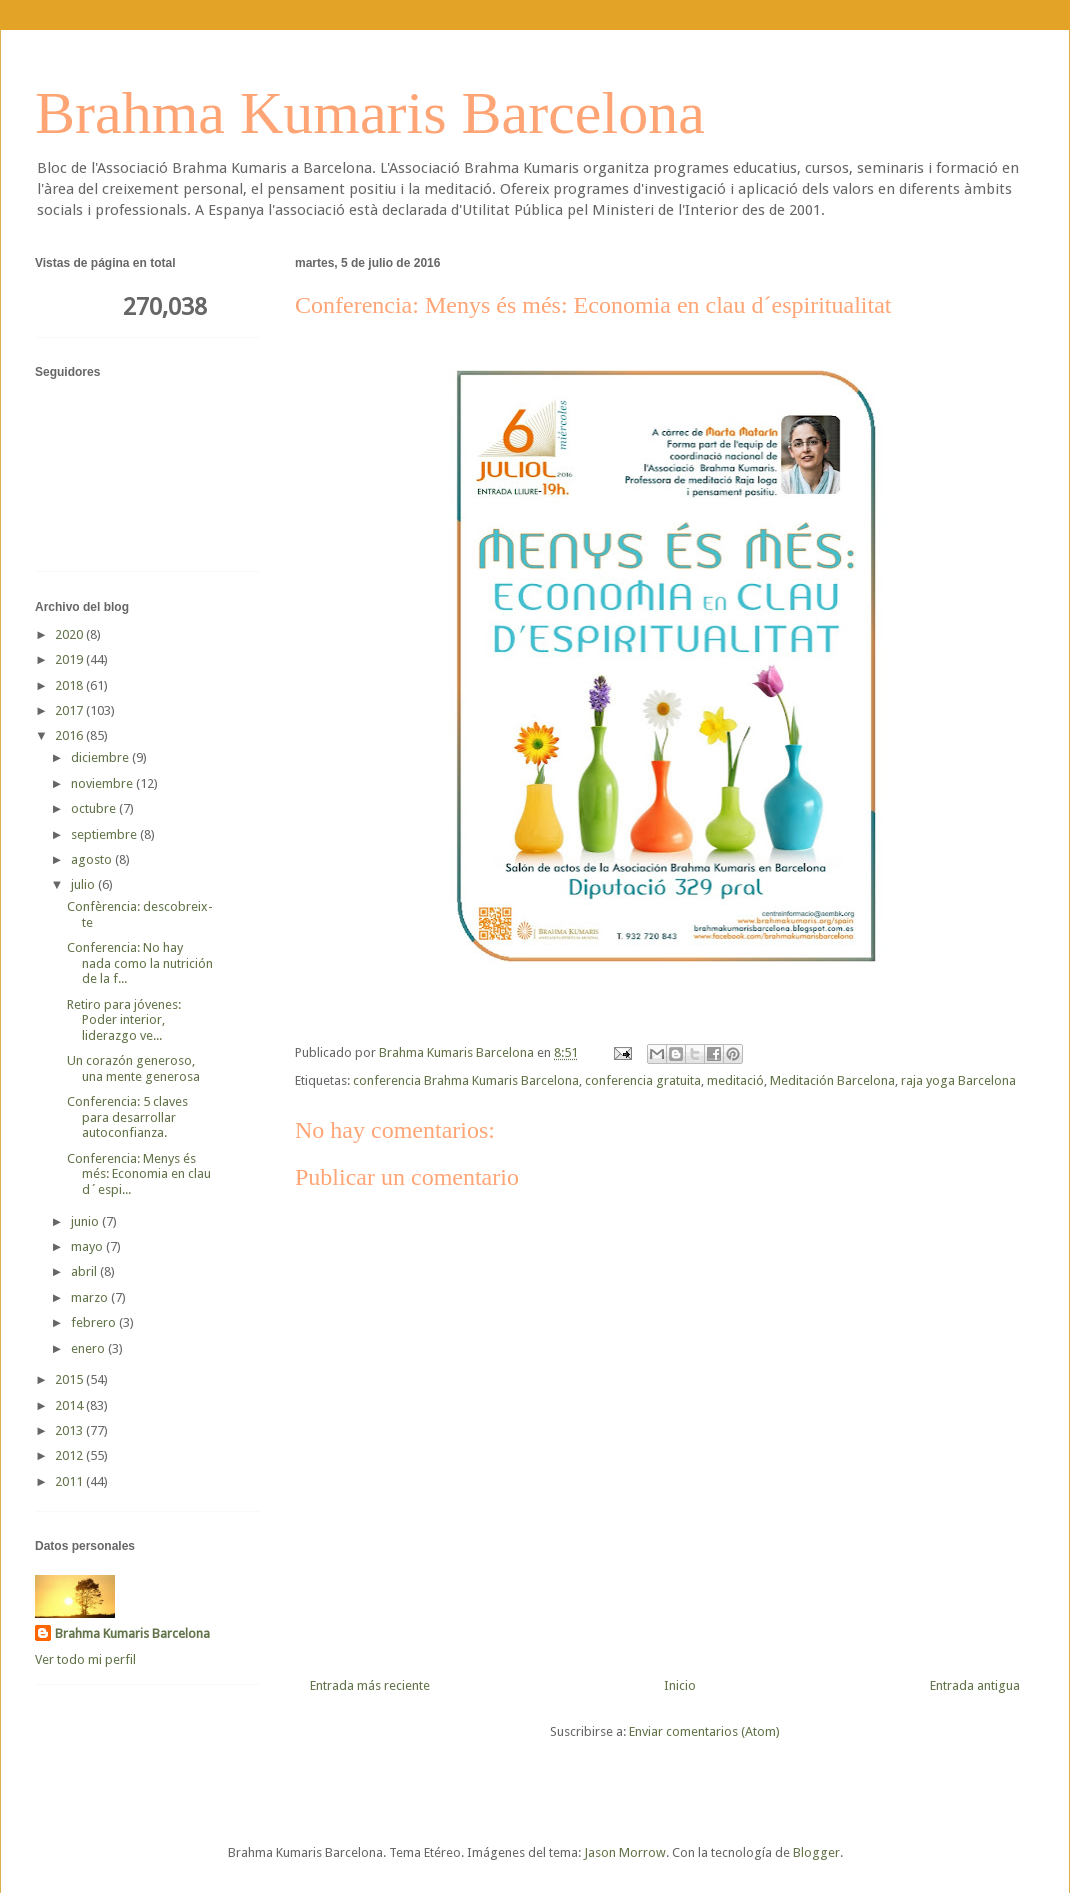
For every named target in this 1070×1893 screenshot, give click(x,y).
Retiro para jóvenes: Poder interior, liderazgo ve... (124, 1020)
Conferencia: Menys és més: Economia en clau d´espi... (139, 1174)
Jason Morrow (625, 1852)
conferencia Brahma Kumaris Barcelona (466, 1080)
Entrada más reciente (370, 1685)
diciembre (101, 757)
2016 (70, 735)
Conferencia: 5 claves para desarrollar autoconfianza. (127, 1117)
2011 (70, 1481)
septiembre (105, 834)
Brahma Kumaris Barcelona (370, 113)
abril (85, 1271)
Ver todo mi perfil (85, 1659)
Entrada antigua (975, 1685)
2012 (70, 1455)
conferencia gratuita (643, 1080)
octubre (95, 808)
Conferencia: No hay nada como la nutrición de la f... (140, 963)
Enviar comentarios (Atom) (704, 1731)
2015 (70, 1379)
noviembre (103, 783)
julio (84, 884)
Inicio (680, 1685)
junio (86, 1221)
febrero (95, 1322)
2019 (70, 659)
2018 (70, 685)
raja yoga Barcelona (958, 1080)
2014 (70, 1405)
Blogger (816, 1852)
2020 (70, 634)
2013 (70, 1430)
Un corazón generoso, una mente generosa (133, 1068)
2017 (70, 710)
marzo (91, 1297)
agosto (93, 859)
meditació (735, 1080)
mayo (88, 1246)
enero (89, 1348)
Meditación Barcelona (832, 1080)
